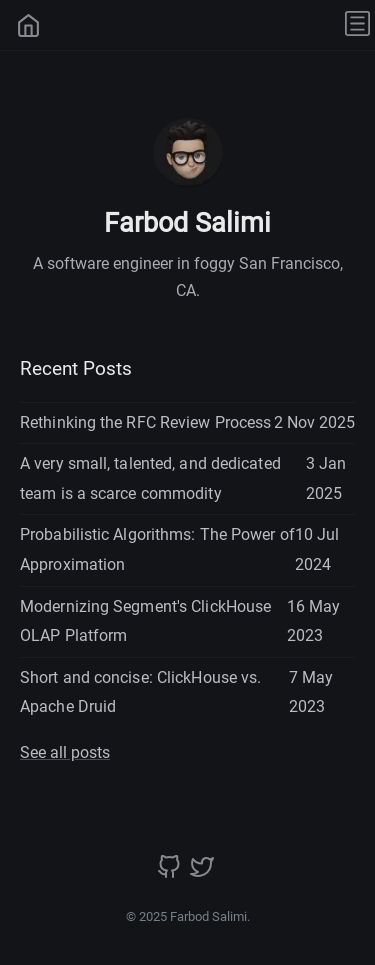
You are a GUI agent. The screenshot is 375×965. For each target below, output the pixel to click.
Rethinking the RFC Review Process (145, 422)
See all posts (65, 752)
